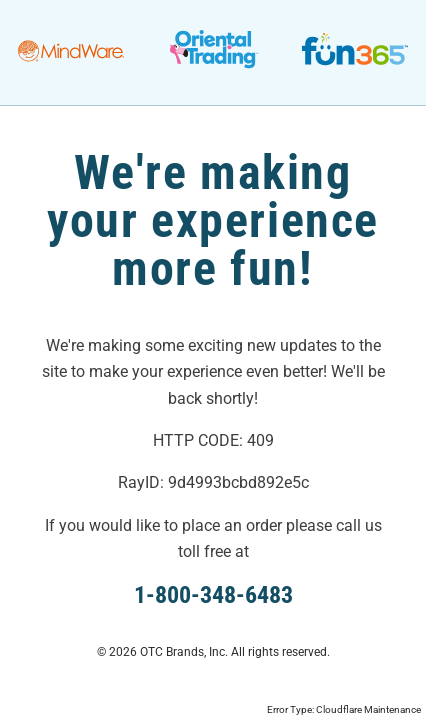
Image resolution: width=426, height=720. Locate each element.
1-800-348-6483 (213, 595)
